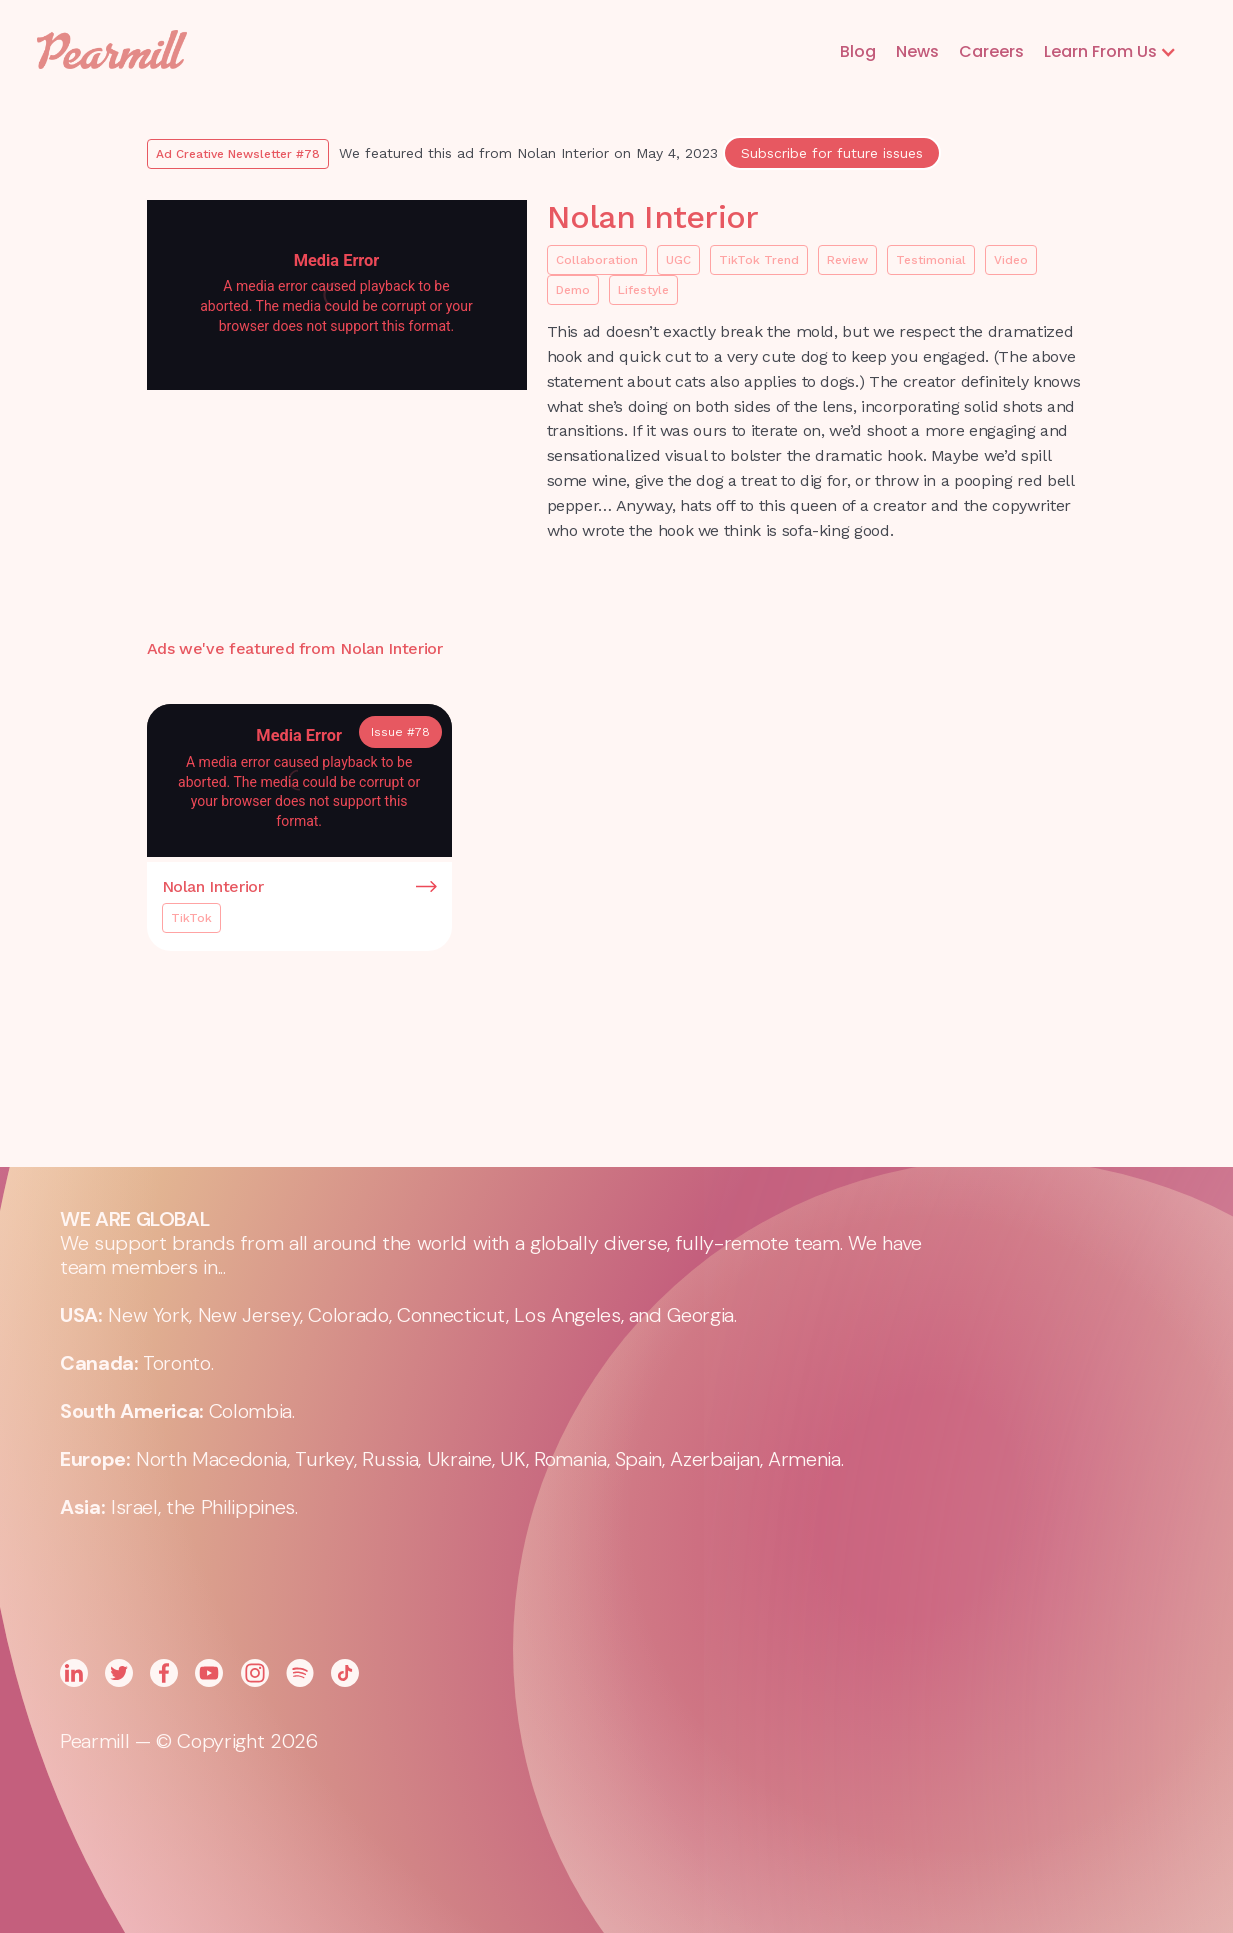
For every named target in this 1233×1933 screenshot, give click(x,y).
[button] (1110, 52)
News (917, 51)
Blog (858, 51)
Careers (991, 51)
